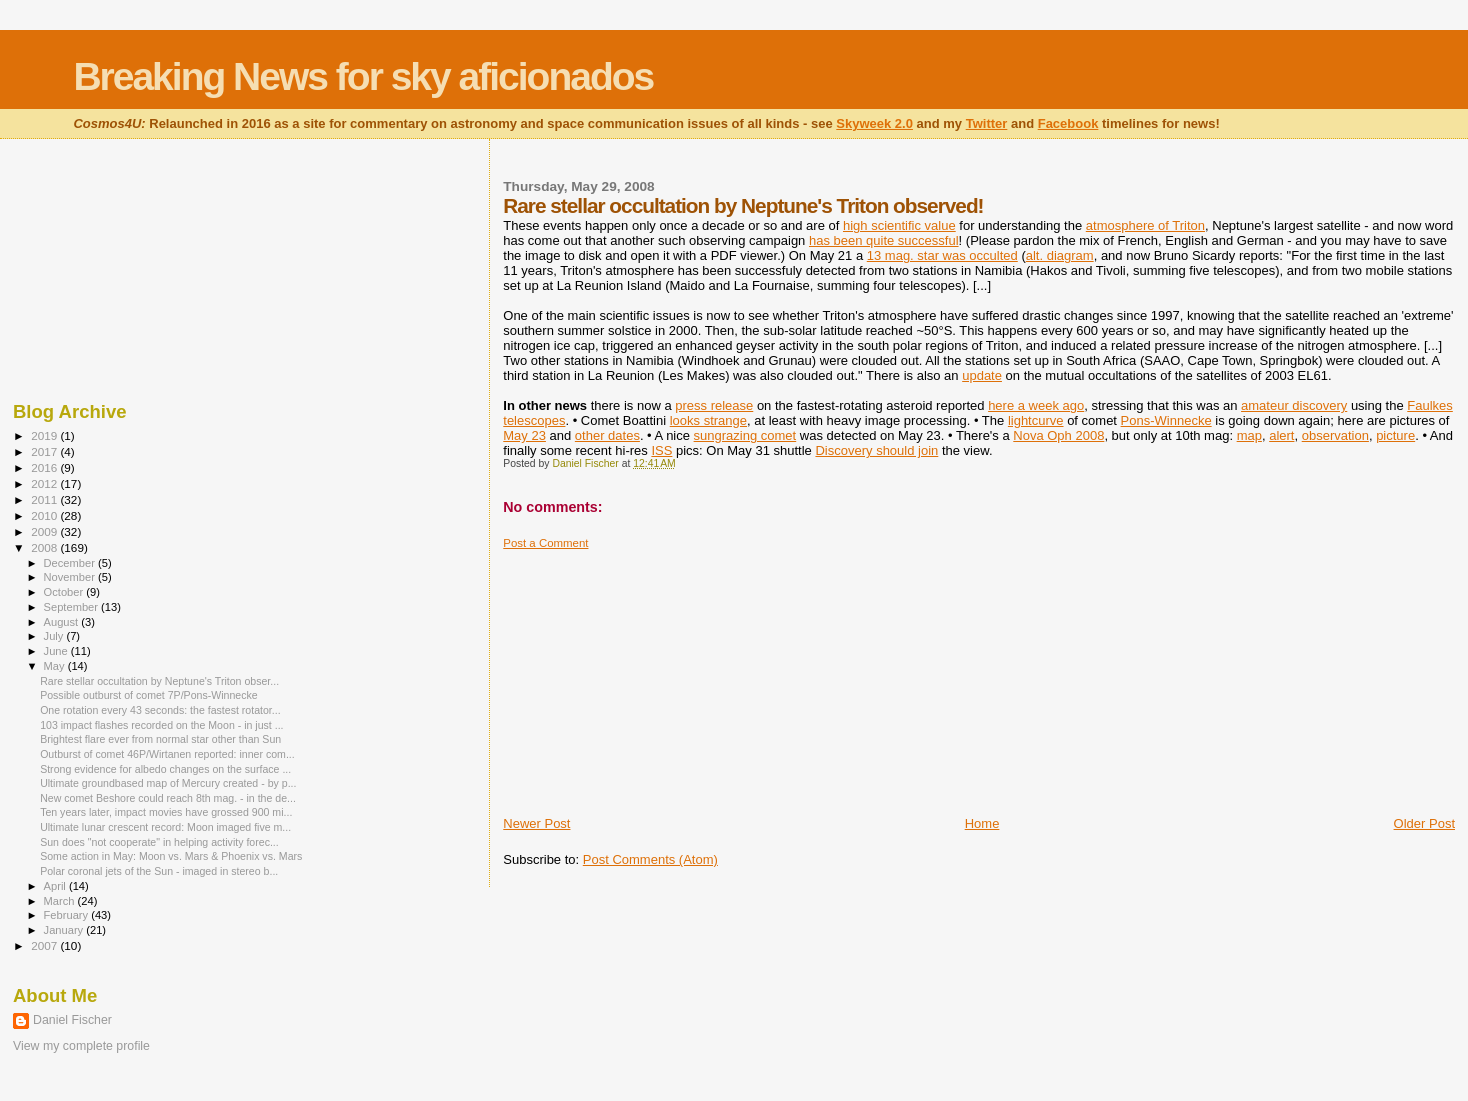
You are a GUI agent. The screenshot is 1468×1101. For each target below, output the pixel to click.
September (73, 607)
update (982, 375)
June (57, 651)
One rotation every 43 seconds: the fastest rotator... (160, 710)
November (71, 577)
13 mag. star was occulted (942, 255)
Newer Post (536, 823)
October (65, 592)
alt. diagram (1060, 255)
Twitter (987, 123)
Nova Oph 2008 (1058, 435)
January (65, 930)
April (56, 886)
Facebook (1068, 123)
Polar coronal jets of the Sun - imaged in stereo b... (159, 871)
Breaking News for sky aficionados (363, 76)
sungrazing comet (745, 435)
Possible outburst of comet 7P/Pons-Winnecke (149, 695)
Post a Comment (545, 543)
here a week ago (1036, 405)
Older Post (1424, 823)
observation (1335, 435)
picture (1395, 435)
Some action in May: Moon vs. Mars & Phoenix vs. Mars (171, 856)
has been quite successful (884, 240)
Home (982, 823)
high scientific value (899, 225)
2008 (45, 547)
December (71, 563)
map (1249, 435)
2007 (45, 945)
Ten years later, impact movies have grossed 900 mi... (166, 812)
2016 (45, 467)
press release (714, 405)
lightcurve (1036, 420)
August (63, 622)
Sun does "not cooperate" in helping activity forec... (159, 842)
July (55, 636)
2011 (45, 499)
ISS (661, 450)
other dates (607, 435)
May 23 (524, 435)
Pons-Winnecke (1166, 420)
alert (1281, 435)
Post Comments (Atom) (650, 859)
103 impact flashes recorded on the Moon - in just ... (161, 725)
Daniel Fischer (72, 1020)
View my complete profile (81, 1046)
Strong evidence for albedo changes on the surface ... (165, 769)
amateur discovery (1294, 405)
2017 (45, 451)
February (68, 915)
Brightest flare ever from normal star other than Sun (160, 739)
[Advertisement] (653, 675)
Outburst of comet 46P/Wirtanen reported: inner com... (167, 754)
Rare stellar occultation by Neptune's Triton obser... (159, 681)
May (56, 666)
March (61, 901)
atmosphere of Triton (1145, 225)
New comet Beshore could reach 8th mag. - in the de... (168, 798)
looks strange (708, 420)
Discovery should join (876, 450)
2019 (45, 435)
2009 (45, 531)
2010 (45, 515)
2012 (45, 483)
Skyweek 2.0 (874, 123)
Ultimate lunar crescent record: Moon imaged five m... (165, 827)
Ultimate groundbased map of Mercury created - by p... (168, 783)
